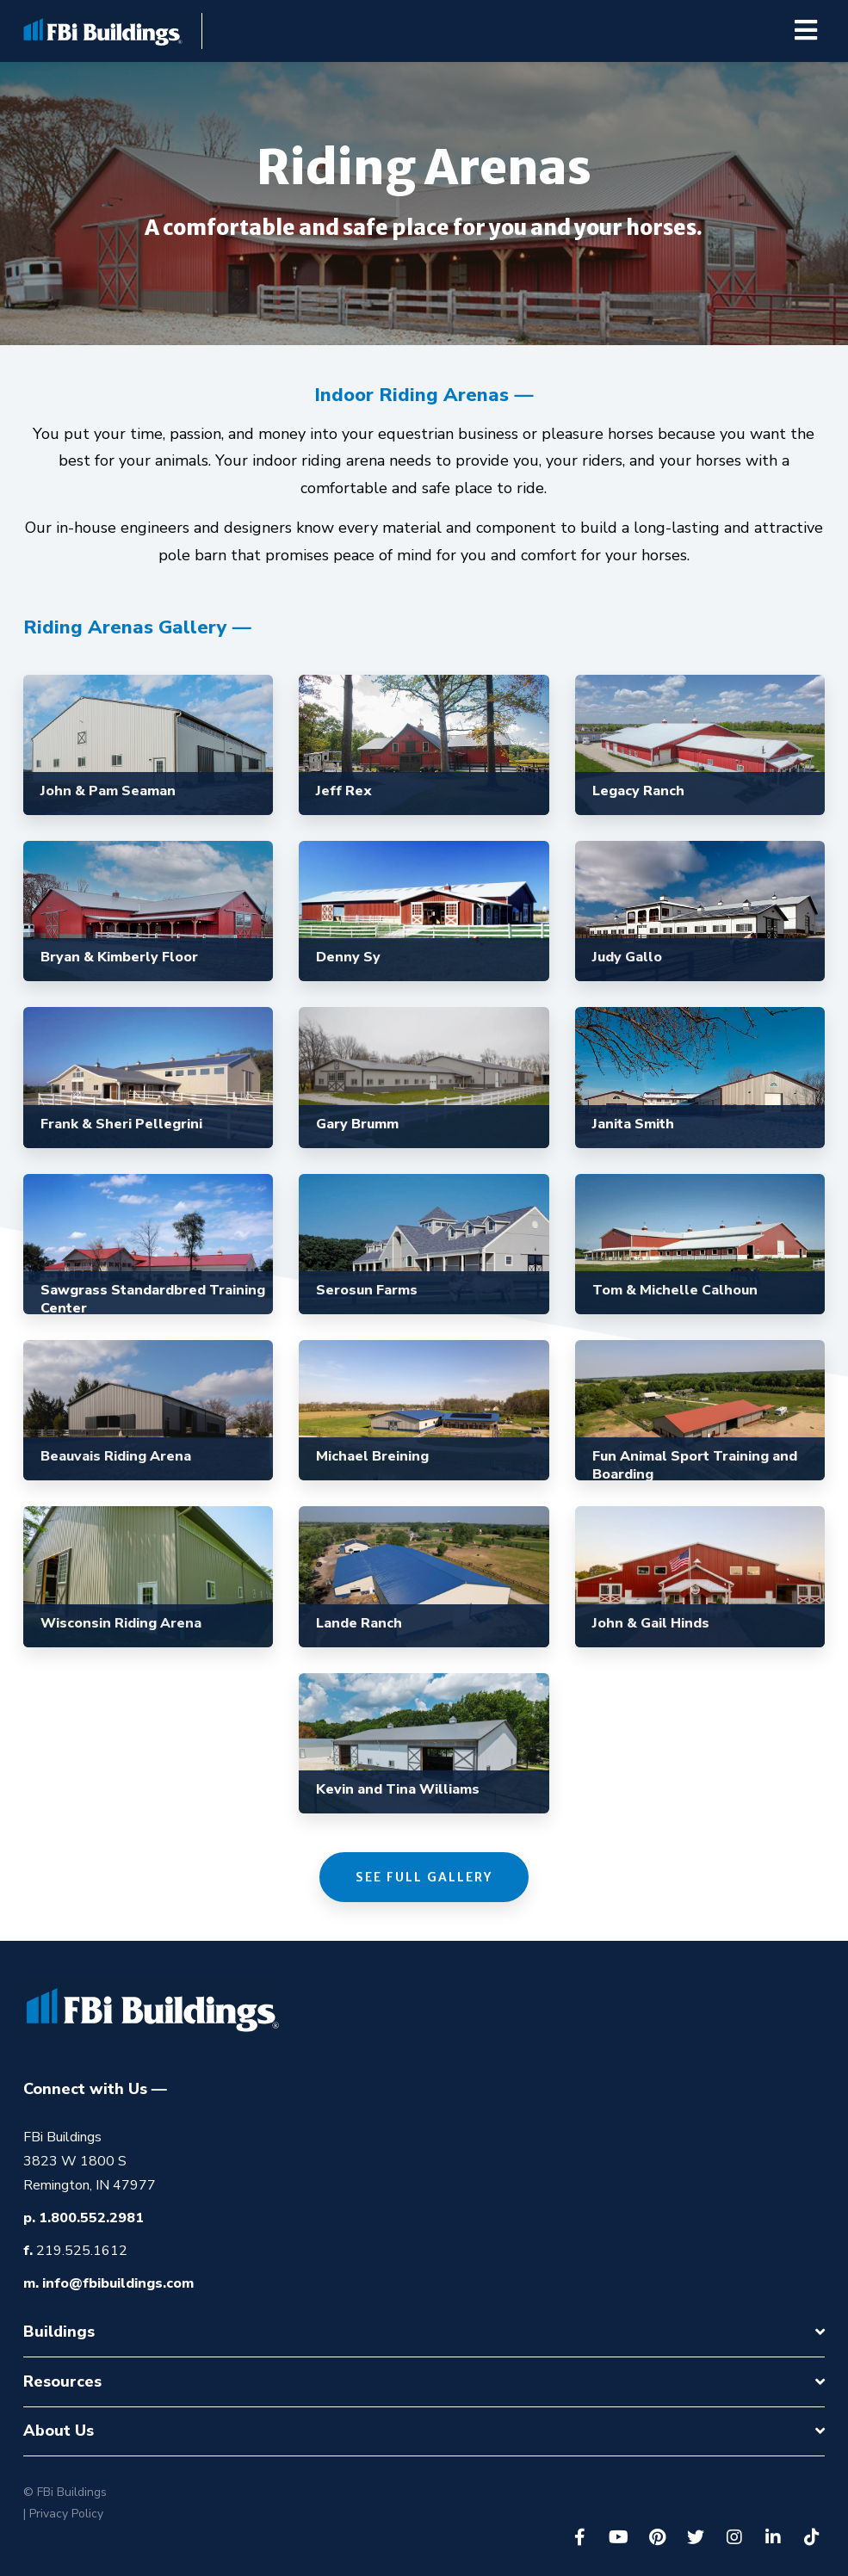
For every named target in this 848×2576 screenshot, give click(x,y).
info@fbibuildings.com (118, 2283)
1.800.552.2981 (91, 2217)
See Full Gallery (424, 1877)
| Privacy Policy (63, 2513)
